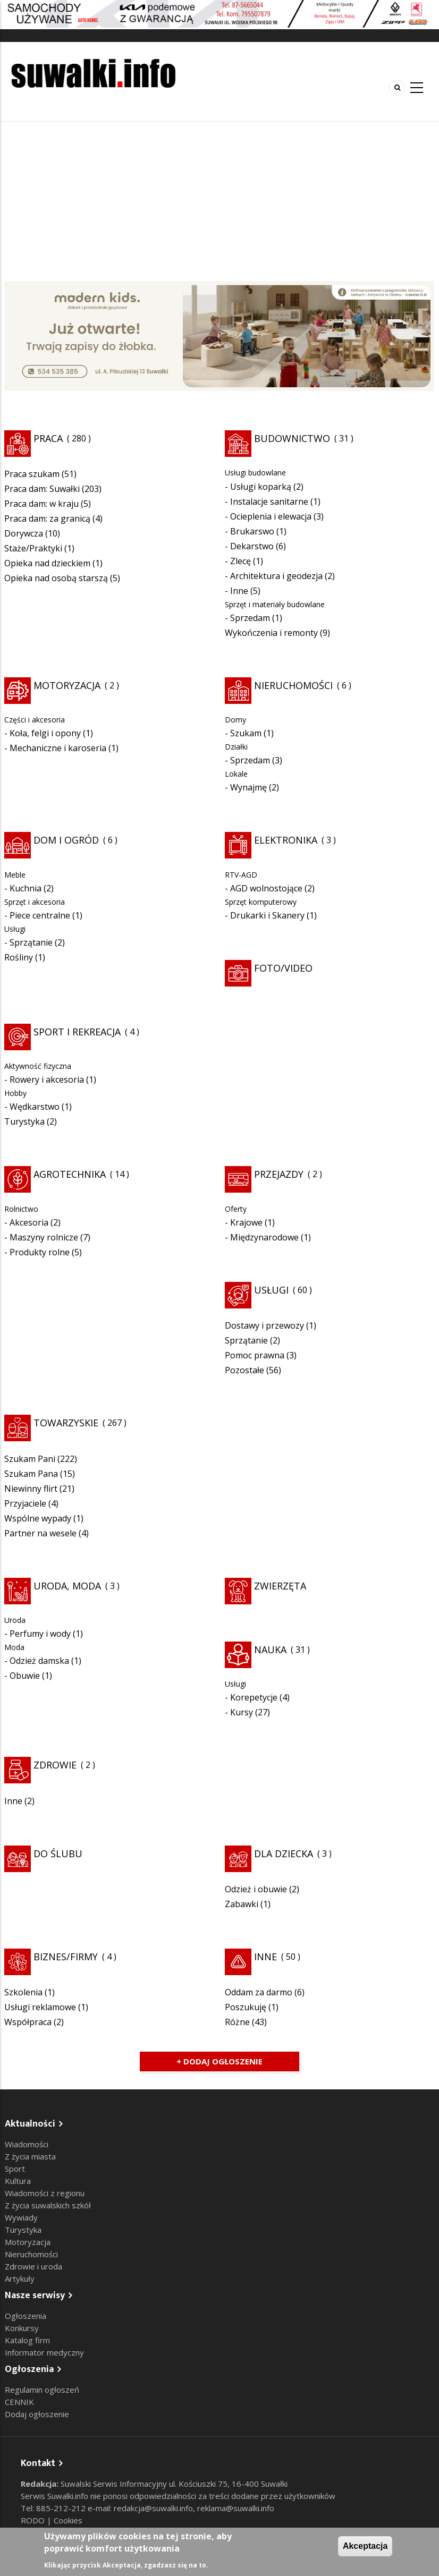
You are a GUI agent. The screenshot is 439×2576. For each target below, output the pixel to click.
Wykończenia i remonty (271, 633)
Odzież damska (39, 1661)
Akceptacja (365, 2546)
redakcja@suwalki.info (153, 2508)
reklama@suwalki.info (235, 2508)
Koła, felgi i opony (45, 733)
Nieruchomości (293, 685)
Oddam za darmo (258, 1992)
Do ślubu (57, 1853)
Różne (237, 2022)
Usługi (271, 1289)
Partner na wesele (40, 1533)
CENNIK (19, 2401)
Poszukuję (245, 2007)
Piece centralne (40, 915)
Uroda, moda (67, 1585)
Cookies (68, 2520)
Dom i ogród (66, 840)
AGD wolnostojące (266, 888)
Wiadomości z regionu (45, 2193)
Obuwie (25, 1675)
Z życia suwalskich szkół (48, 2205)
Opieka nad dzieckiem (47, 563)
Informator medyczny (44, 2352)
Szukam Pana (31, 1474)
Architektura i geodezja (276, 576)
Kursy (241, 1712)
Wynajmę (248, 787)
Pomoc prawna (254, 1355)
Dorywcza (23, 533)
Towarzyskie (65, 1422)
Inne (239, 591)
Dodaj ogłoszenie (37, 2414)
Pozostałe (244, 1370)
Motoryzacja (66, 685)
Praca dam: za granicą (47, 518)
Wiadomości (26, 2144)
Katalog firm (27, 2340)
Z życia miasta (30, 2156)
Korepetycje (253, 1697)
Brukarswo (252, 531)
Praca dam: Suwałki (42, 489)
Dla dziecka (283, 1853)
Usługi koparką (260, 486)
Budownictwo (292, 438)
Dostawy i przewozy (264, 1325)
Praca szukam (32, 474)
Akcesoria (29, 1222)
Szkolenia (23, 1992)
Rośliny (18, 957)
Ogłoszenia (25, 2315)
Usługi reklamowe (40, 2007)
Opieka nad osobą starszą (56, 578)
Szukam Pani (29, 1459)
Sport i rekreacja (77, 1031)
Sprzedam (250, 618)
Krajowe (246, 1222)
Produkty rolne (40, 1252)
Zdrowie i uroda (33, 2266)
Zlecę (240, 561)
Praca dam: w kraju (41, 503)
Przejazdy (278, 1174)
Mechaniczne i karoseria (58, 748)
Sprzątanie (31, 942)
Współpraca (28, 2022)
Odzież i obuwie (256, 1889)
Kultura (18, 2180)
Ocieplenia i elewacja (270, 516)
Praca (48, 438)
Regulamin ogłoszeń (42, 2389)
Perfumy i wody (40, 1633)
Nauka (270, 1649)
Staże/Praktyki (33, 548)
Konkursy (22, 2328)
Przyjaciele (25, 1503)
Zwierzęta (280, 1585)
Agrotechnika (69, 1174)
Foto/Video (283, 968)
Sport (15, 2168)
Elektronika (285, 840)
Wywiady (21, 2217)
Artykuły (20, 2278)
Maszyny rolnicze (44, 1237)
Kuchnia (25, 888)
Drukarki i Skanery (267, 915)
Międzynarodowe (264, 1237)
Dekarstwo (252, 546)
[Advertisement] (219, 201)
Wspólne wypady (37, 1518)
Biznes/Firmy (65, 1956)
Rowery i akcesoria (47, 1079)
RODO (34, 2520)
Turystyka (24, 1121)
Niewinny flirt (30, 1488)
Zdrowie (55, 1764)
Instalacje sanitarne (269, 501)
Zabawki (241, 1904)
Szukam (245, 733)
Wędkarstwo (35, 1106)
